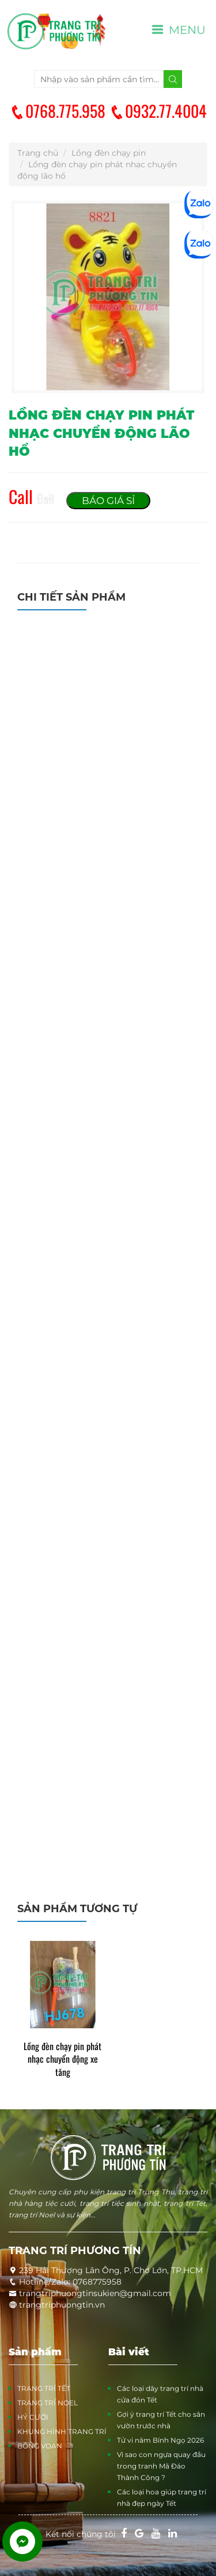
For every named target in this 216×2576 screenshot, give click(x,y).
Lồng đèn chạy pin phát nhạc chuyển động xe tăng (62, 2059)
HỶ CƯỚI (32, 2417)
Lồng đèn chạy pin (108, 153)
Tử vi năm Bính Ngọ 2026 (160, 2440)
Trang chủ (37, 153)
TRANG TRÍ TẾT (43, 2388)
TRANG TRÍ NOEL (47, 2402)
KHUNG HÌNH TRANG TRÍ (62, 2431)
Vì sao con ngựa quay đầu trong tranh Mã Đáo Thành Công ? (161, 2466)
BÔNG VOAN (39, 2446)
